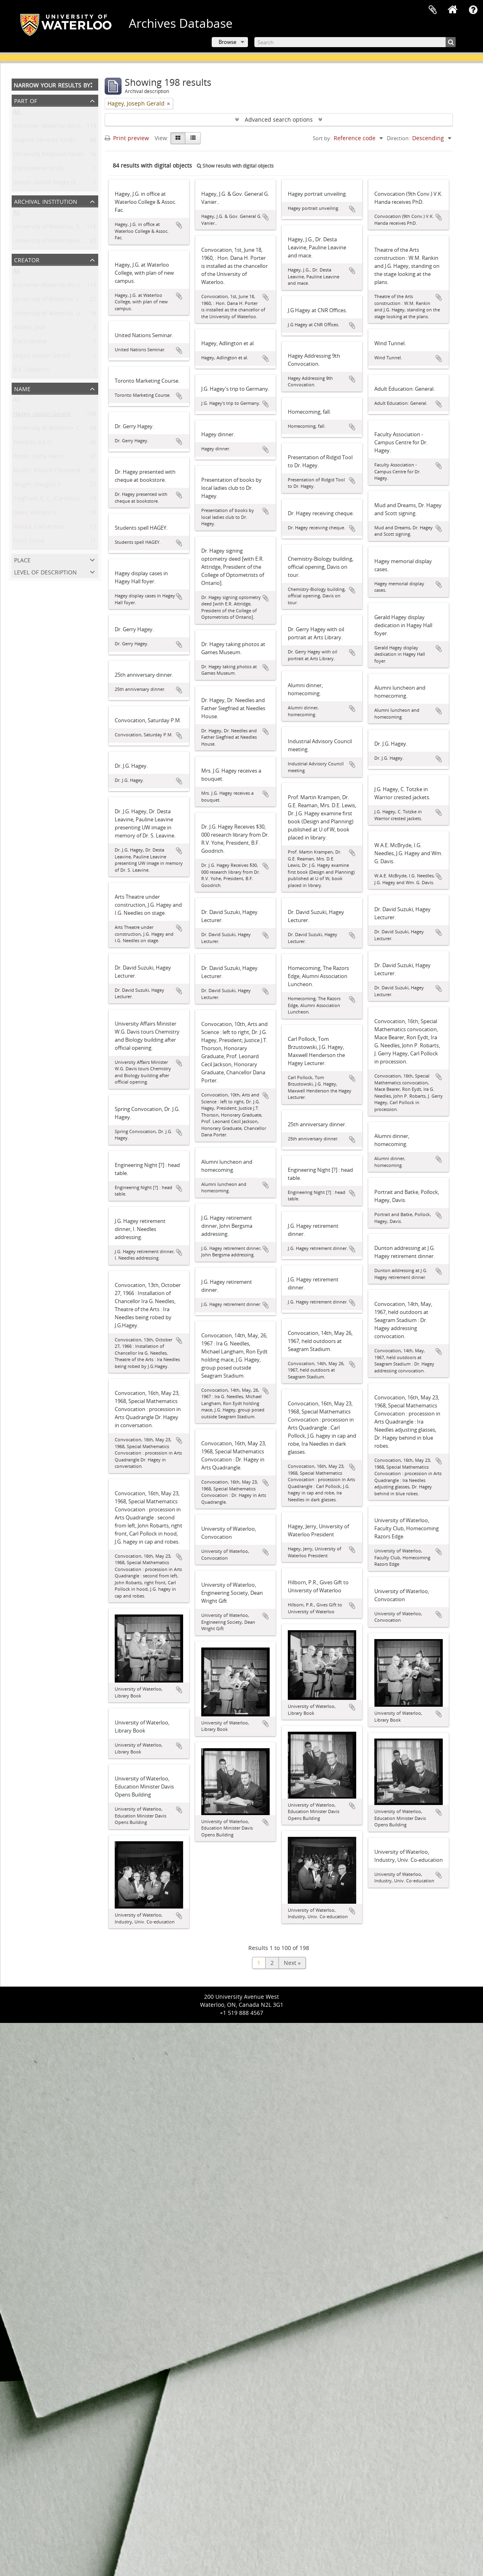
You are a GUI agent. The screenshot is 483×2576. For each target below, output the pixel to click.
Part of (25, 100)
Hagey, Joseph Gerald (41, 357)
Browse (227, 42)
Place (22, 559)
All (16, 113)
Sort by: (322, 138)
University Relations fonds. (49, 156)
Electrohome (30, 343)
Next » (292, 1963)
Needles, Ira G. (33, 444)
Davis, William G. (35, 514)
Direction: (398, 138)
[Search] (355, 42)
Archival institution (45, 200)
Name (22, 388)
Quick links (473, 10)
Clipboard (433, 10)
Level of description (45, 571)
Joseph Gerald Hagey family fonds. (59, 184)
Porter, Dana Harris (39, 458)
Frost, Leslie (29, 542)
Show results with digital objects (235, 165)
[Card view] (178, 138)
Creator (26, 259)
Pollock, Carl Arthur (39, 528)
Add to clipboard (179, 225)
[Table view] (193, 138)
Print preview (127, 138)
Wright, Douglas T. (37, 486)
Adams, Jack (29, 329)
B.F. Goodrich (31, 371)
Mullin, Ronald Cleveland (46, 472)
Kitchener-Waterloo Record (49, 286)
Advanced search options (278, 119)
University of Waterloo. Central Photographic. (74, 301)
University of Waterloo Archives (55, 242)
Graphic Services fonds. (45, 141)
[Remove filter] (168, 103)
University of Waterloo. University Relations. (72, 315)
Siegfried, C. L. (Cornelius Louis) (55, 500)
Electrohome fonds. (39, 170)
